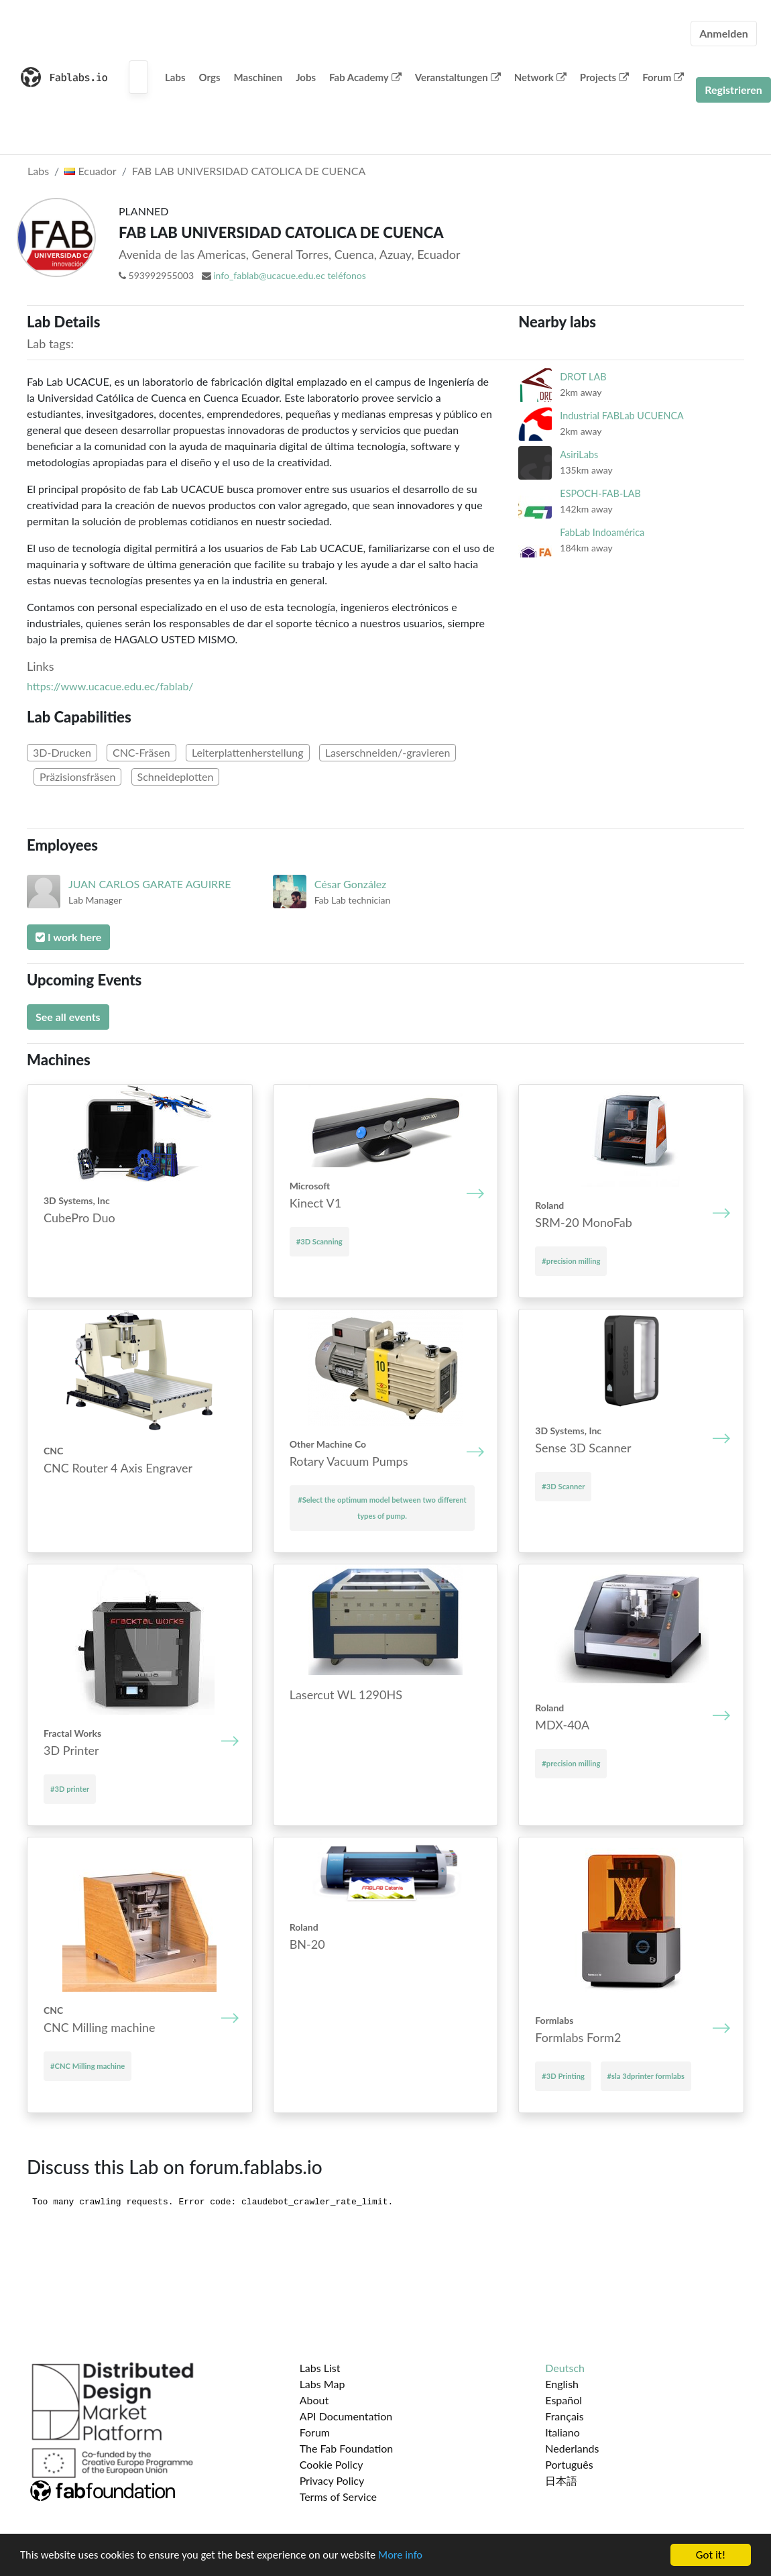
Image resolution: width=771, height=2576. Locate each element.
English (562, 2383)
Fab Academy (365, 77)
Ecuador (90, 170)
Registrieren (733, 89)
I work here (68, 936)
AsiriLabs (579, 454)
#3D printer (69, 1788)
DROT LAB (583, 376)
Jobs (306, 77)
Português (569, 2464)
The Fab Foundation (347, 2448)
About (314, 2400)
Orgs (210, 77)
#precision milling (571, 1260)
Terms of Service (338, 2496)
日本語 (561, 2480)
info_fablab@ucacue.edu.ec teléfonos (289, 275)
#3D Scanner (563, 1486)
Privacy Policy (332, 2480)
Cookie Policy (331, 2464)
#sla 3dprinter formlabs (646, 2076)
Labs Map (322, 2383)
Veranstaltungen (458, 77)
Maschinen (258, 77)
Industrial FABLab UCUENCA (621, 415)
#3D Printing (563, 2076)
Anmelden (723, 33)
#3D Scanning (319, 1241)
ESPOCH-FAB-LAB (600, 493)
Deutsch (565, 2367)
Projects (604, 77)
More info (412, 2555)
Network (540, 77)
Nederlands (572, 2448)
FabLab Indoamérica (602, 532)
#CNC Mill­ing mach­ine (87, 2065)
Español (563, 2400)
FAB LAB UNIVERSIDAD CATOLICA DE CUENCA (248, 170)
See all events (68, 1016)
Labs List (320, 2367)
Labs (175, 77)
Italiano (562, 2432)
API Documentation (346, 2416)
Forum (663, 77)
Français (564, 2416)
